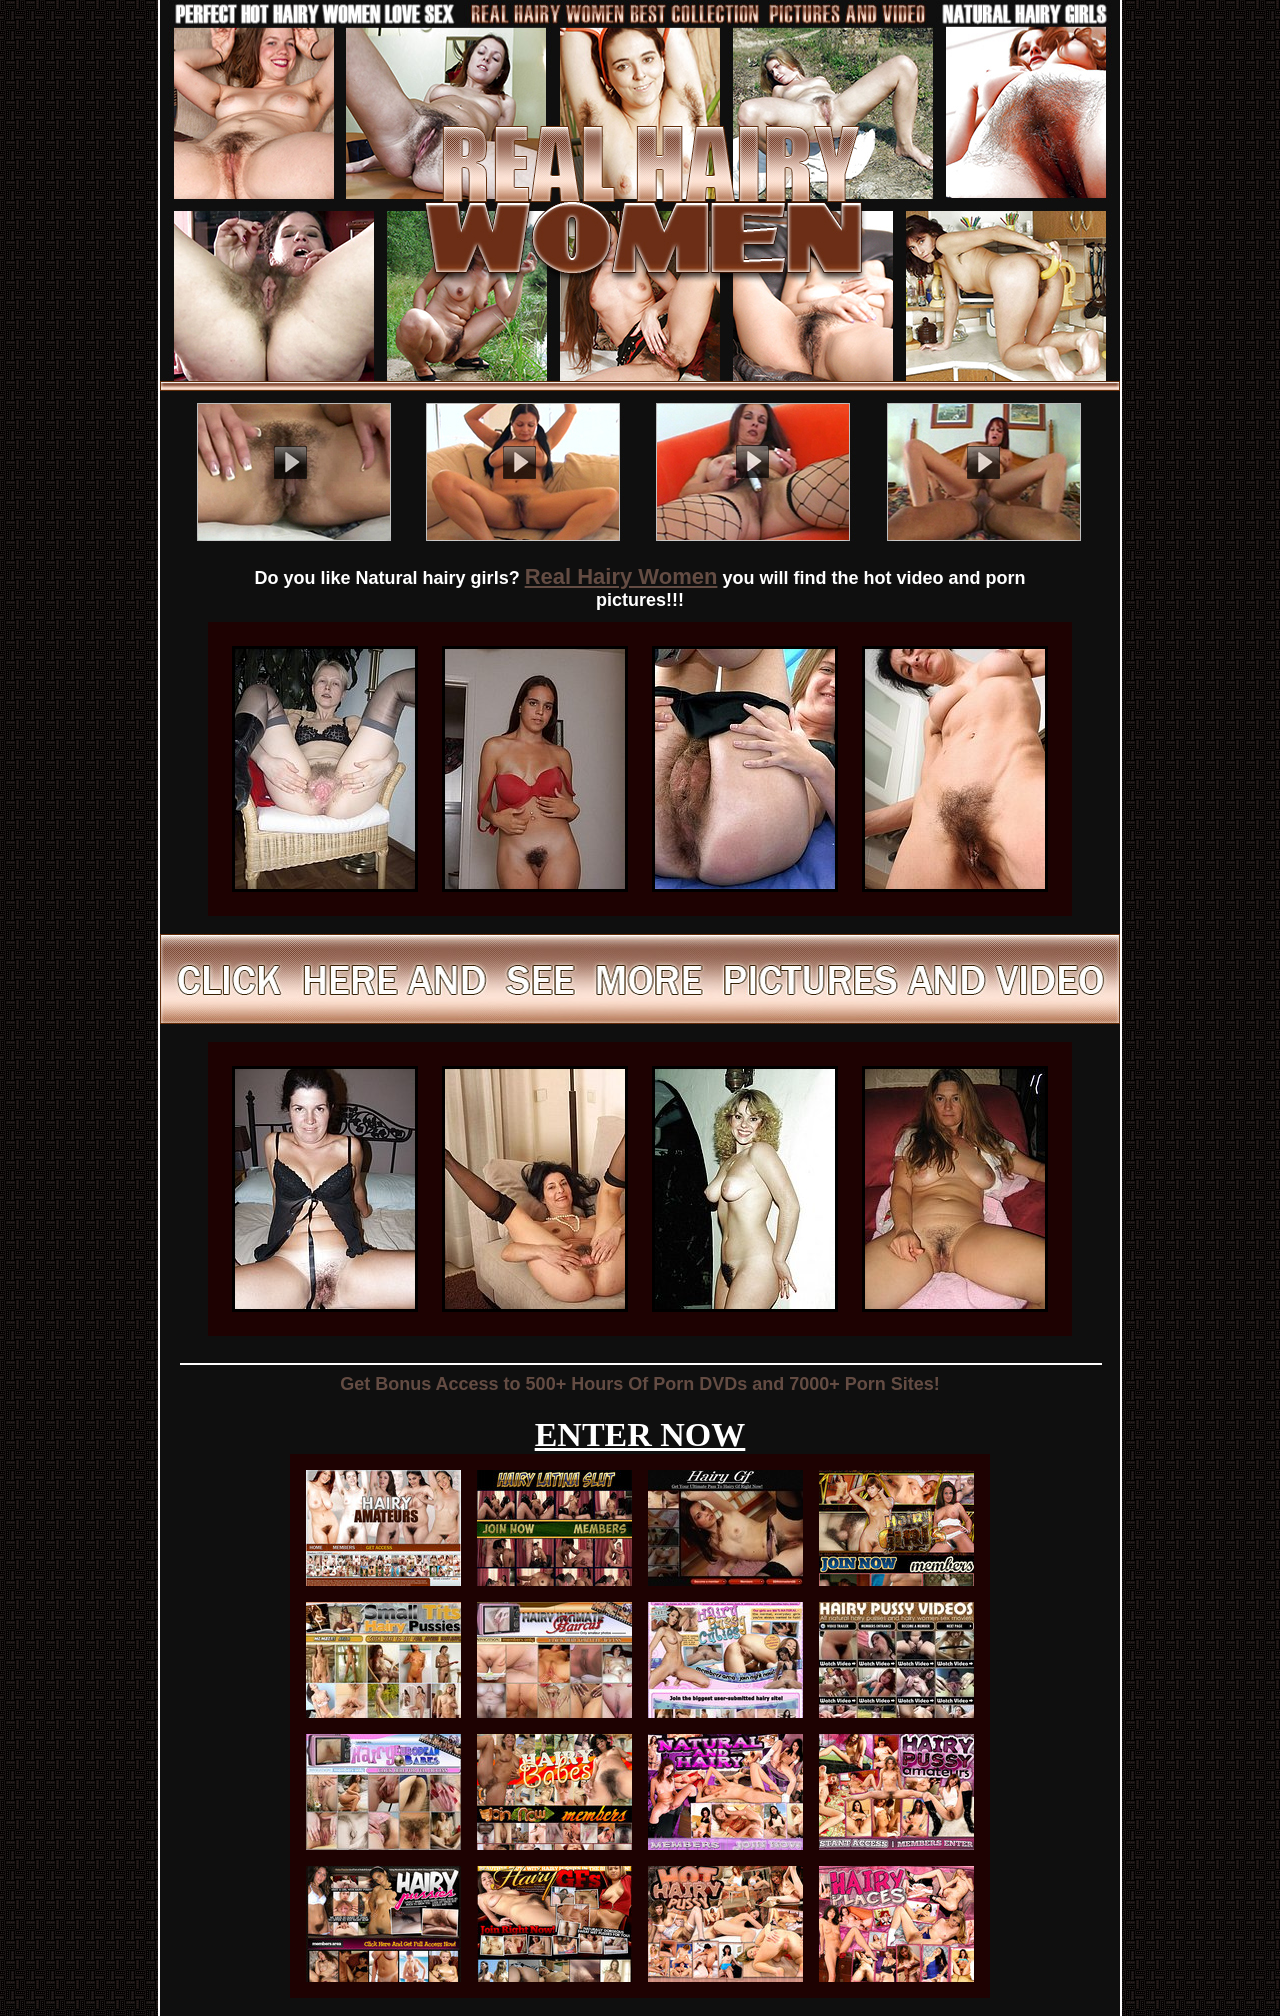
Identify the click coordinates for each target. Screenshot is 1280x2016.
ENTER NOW (640, 1434)
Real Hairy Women (621, 576)
